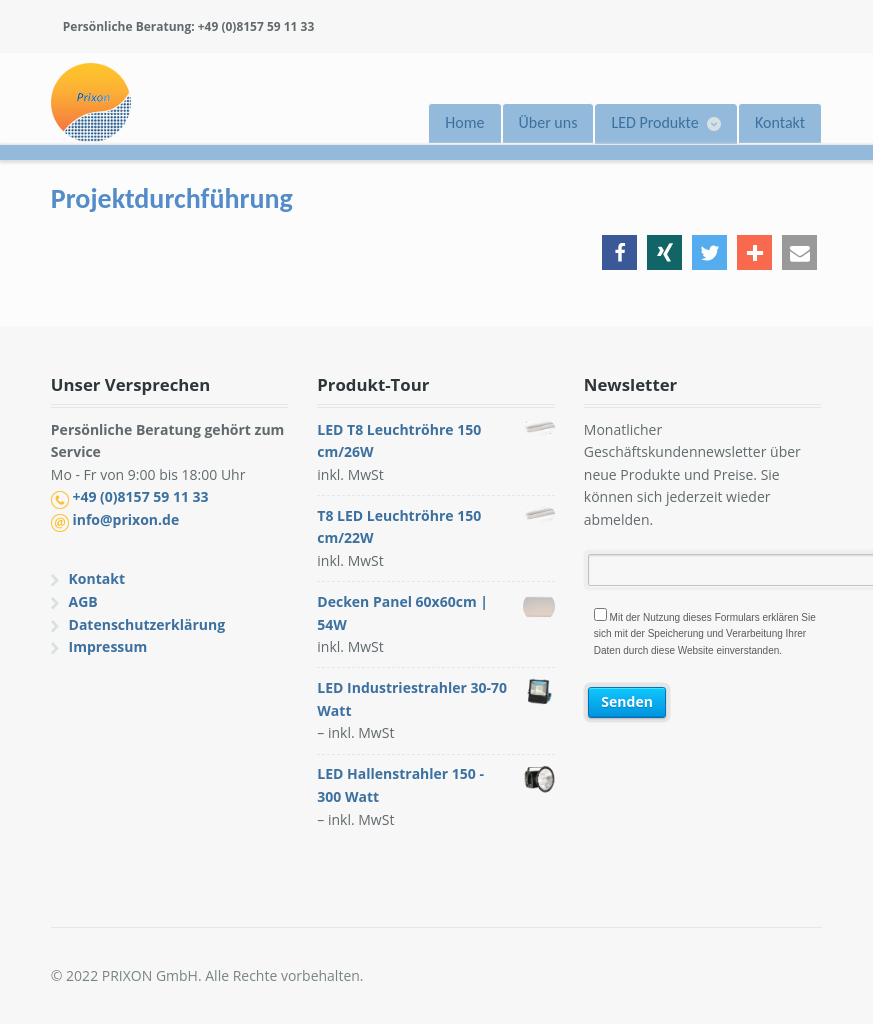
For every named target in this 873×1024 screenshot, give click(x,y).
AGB (83, 601)
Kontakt (780, 122)
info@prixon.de (125, 519)
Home (464, 122)
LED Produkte (654, 122)
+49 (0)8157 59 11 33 (140, 496)
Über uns (548, 122)
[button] (619, 252)
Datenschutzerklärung (147, 624)
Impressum (108, 646)
